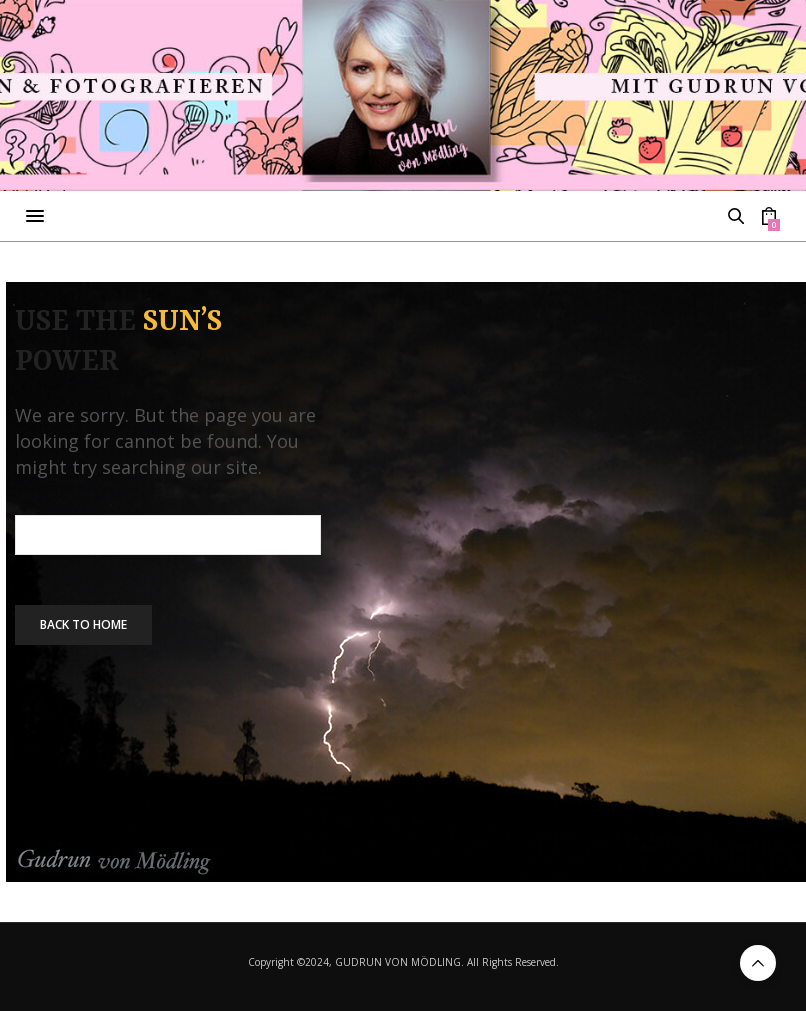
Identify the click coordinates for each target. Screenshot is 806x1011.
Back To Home (83, 624)
